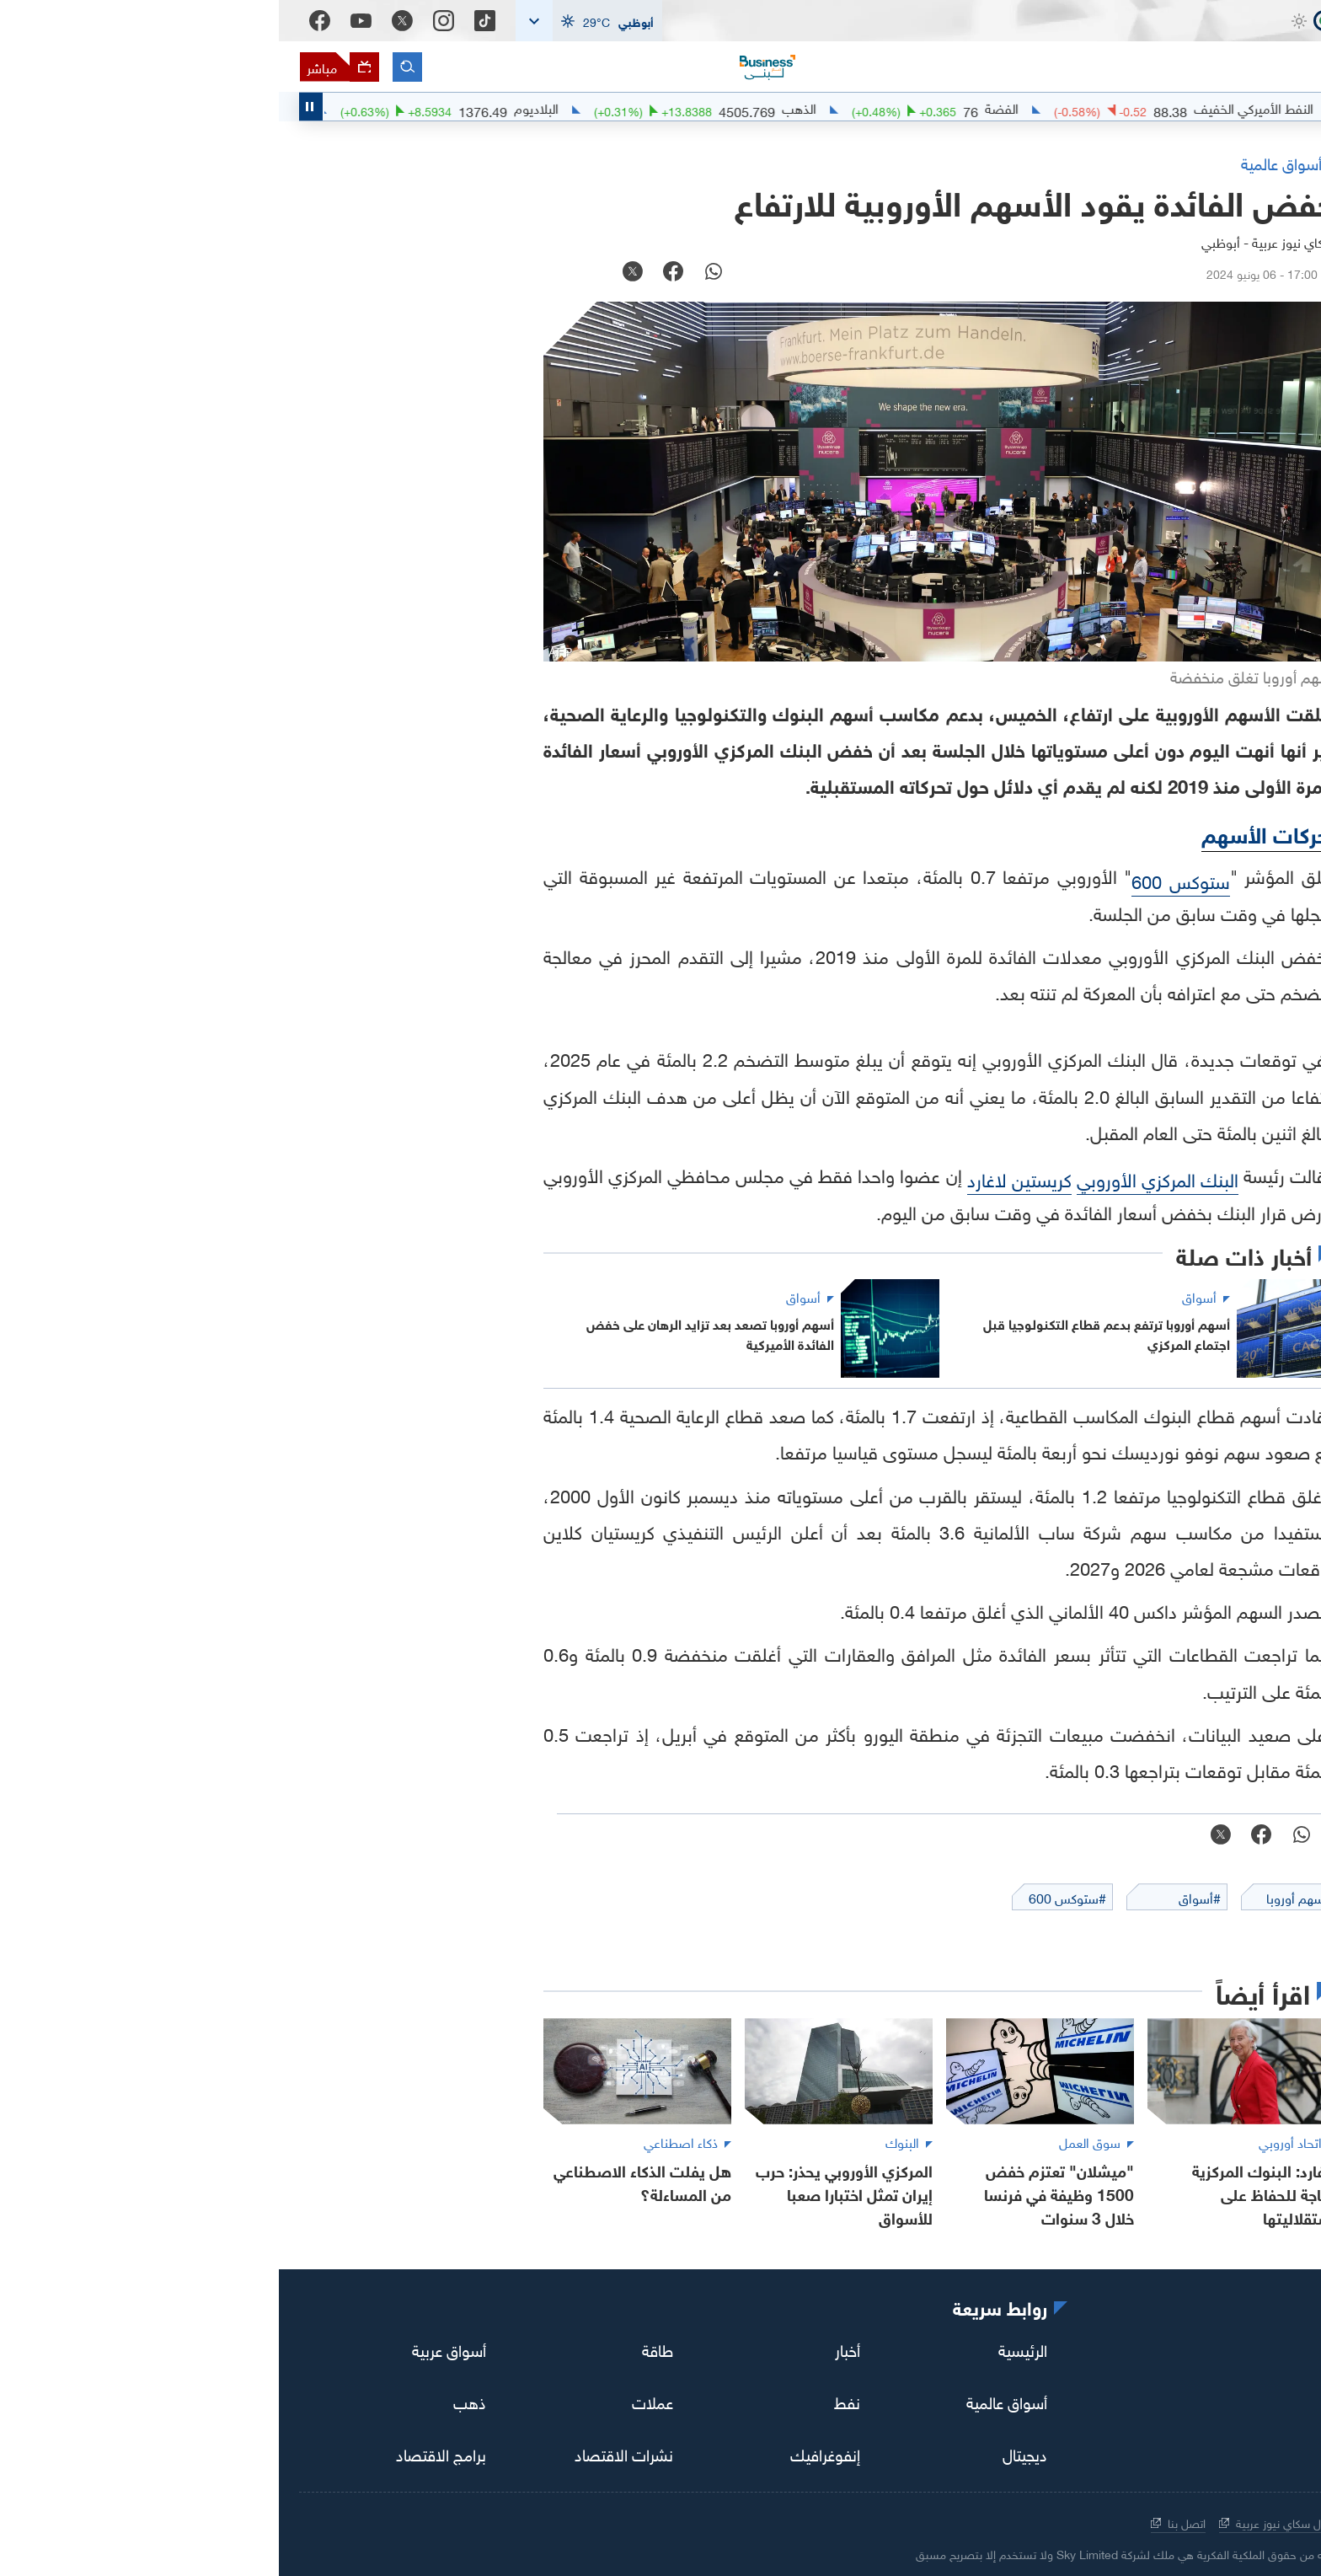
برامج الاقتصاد (162, 2452)
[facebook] (394, 273)
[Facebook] (41, 20)
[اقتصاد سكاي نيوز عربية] (1200, 51)
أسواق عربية (170, 2348)
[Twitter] (123, 20)
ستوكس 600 (902, 879)
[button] (310, 20)
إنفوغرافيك (546, 2452)
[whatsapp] (434, 273)
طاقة (378, 2348)
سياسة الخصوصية (1228, 2521)
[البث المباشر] (60, 67)
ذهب (190, 2400)
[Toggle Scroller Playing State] (32, 106)
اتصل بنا (899, 2521)
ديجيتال (746, 2452)
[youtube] (1127, 2350)
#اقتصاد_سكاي (1250, 106)
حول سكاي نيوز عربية (997, 2521)
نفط (568, 2400)
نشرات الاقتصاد (345, 2452)
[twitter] (1174, 2352)
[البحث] (128, 67)
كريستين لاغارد (740, 1177)
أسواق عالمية (727, 2400)
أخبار (568, 2348)
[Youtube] (82, 21)
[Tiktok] (206, 20)
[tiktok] (1269, 2352)
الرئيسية (743, 2348)
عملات (373, 2400)
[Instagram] (164, 20)
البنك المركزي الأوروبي (879, 1177)
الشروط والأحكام (1115, 2521)
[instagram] (1221, 2352)
